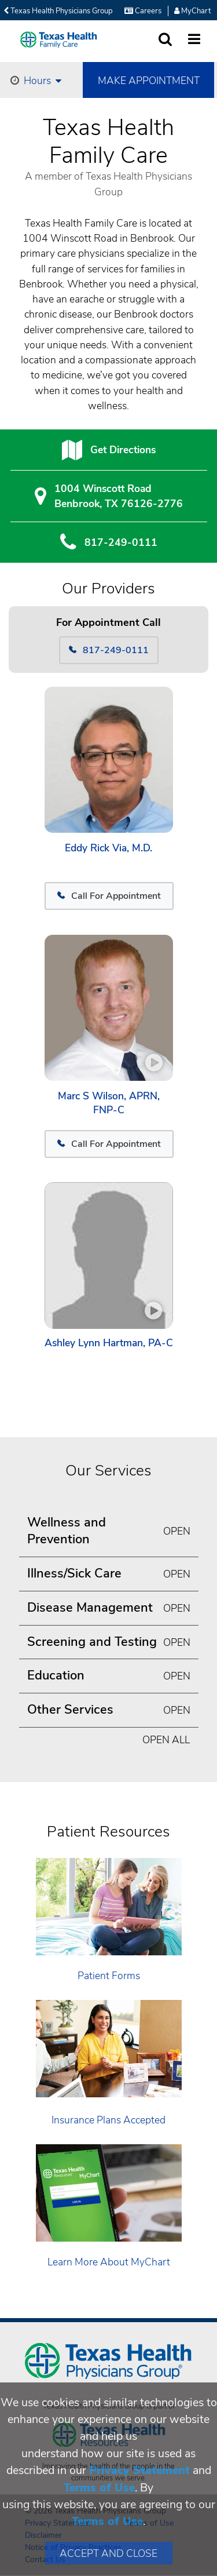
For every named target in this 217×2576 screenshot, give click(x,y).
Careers (142, 11)
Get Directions (123, 450)
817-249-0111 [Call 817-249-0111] (109, 650)
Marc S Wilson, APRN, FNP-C (109, 1103)
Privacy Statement (139, 2470)
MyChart (192, 11)
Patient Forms (109, 1976)
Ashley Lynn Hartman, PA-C (109, 1343)
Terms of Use (99, 2487)
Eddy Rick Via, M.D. (108, 848)
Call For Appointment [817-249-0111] (109, 896)
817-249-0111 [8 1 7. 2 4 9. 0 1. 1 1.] (120, 542)
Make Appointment (149, 81)
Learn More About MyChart (108, 2262)
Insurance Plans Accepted (108, 2120)
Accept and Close (108, 2553)
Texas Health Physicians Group (58, 11)
